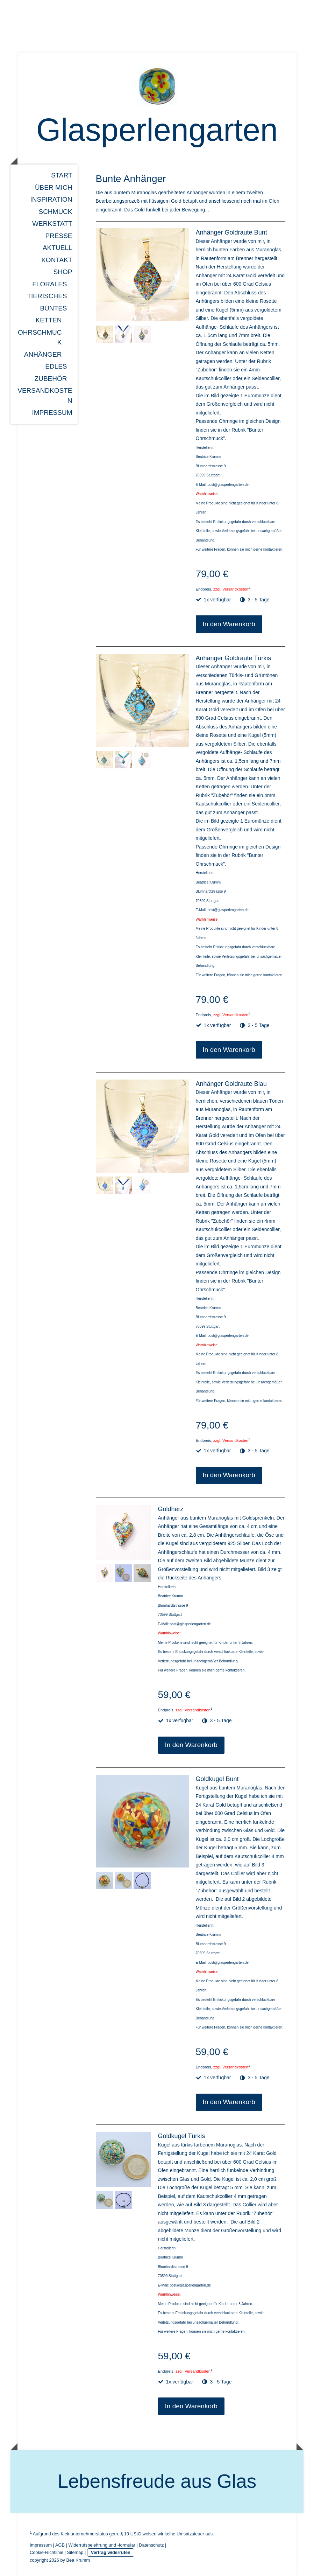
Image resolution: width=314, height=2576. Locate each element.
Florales (49, 284)
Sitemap (75, 2552)
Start (61, 175)
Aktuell (57, 247)
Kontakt (56, 260)
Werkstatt (52, 223)
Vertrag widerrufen (110, 2552)
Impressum (52, 412)
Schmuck (55, 211)
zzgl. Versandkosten (230, 589)
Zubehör (51, 378)
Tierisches (47, 296)
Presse (58, 235)
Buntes (53, 308)
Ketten (49, 320)
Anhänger (43, 354)
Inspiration (51, 199)
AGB (60, 2545)
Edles (56, 366)
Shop (62, 271)
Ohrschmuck (40, 337)
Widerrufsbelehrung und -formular (102, 2545)
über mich (53, 187)
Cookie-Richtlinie (46, 2552)
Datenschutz (151, 2545)
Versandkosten (44, 395)
